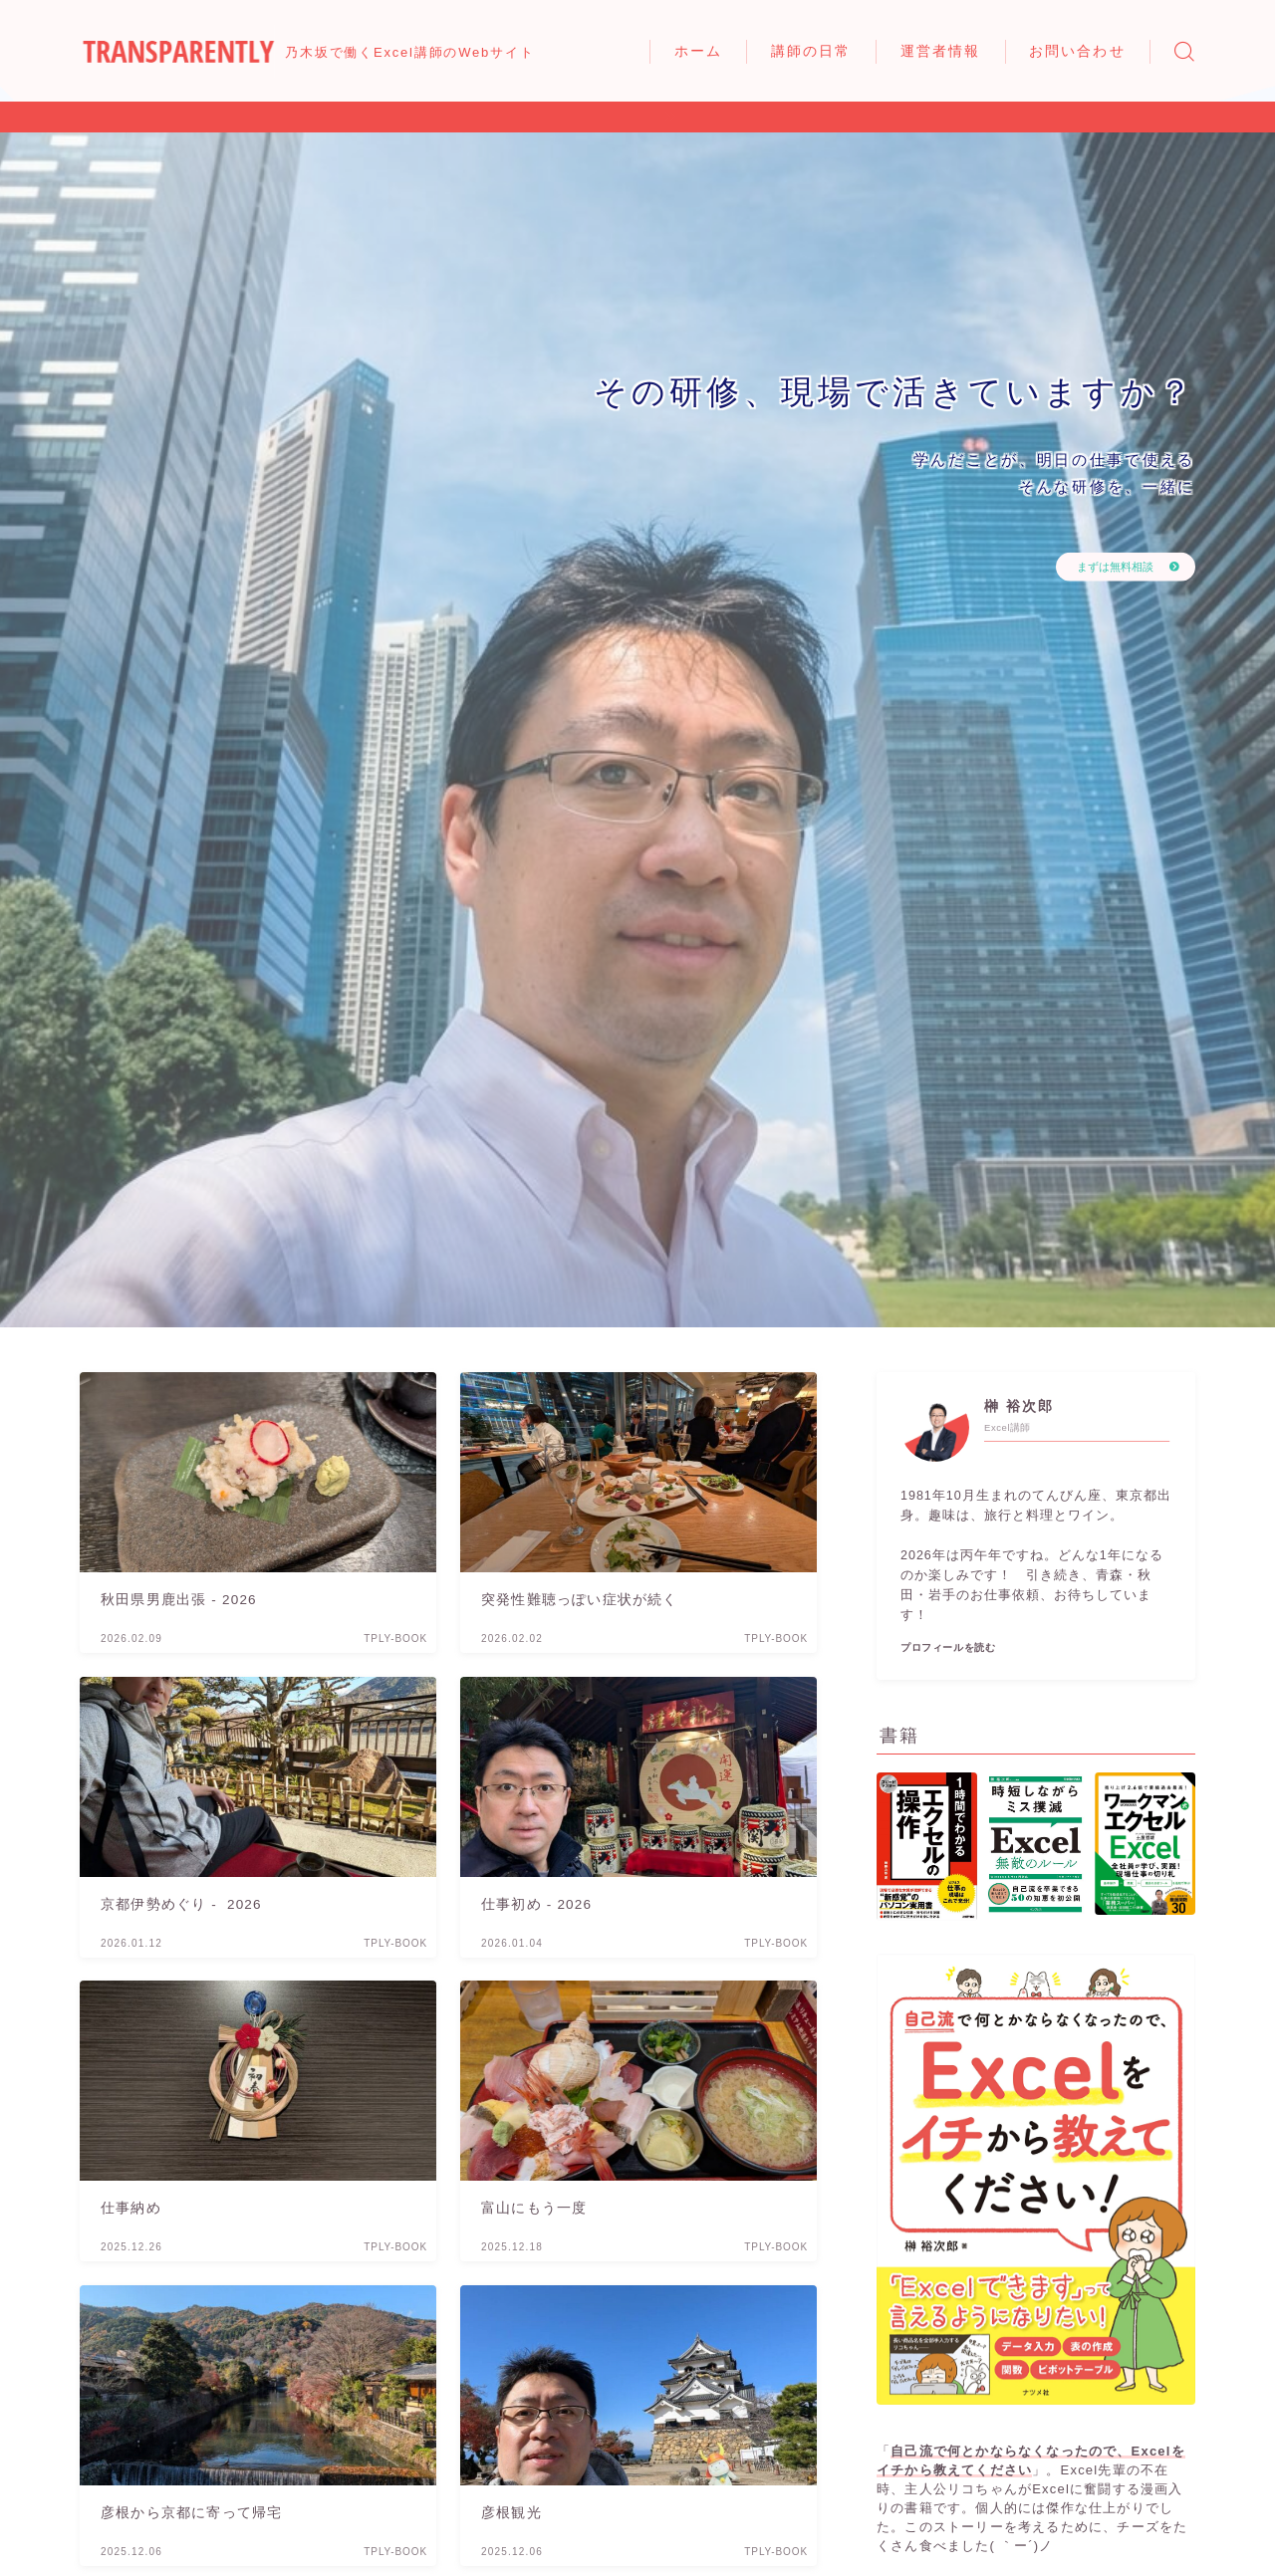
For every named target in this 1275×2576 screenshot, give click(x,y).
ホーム (698, 51)
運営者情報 (940, 51)
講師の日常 (811, 51)
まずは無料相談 (1102, 567)
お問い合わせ (1077, 51)
